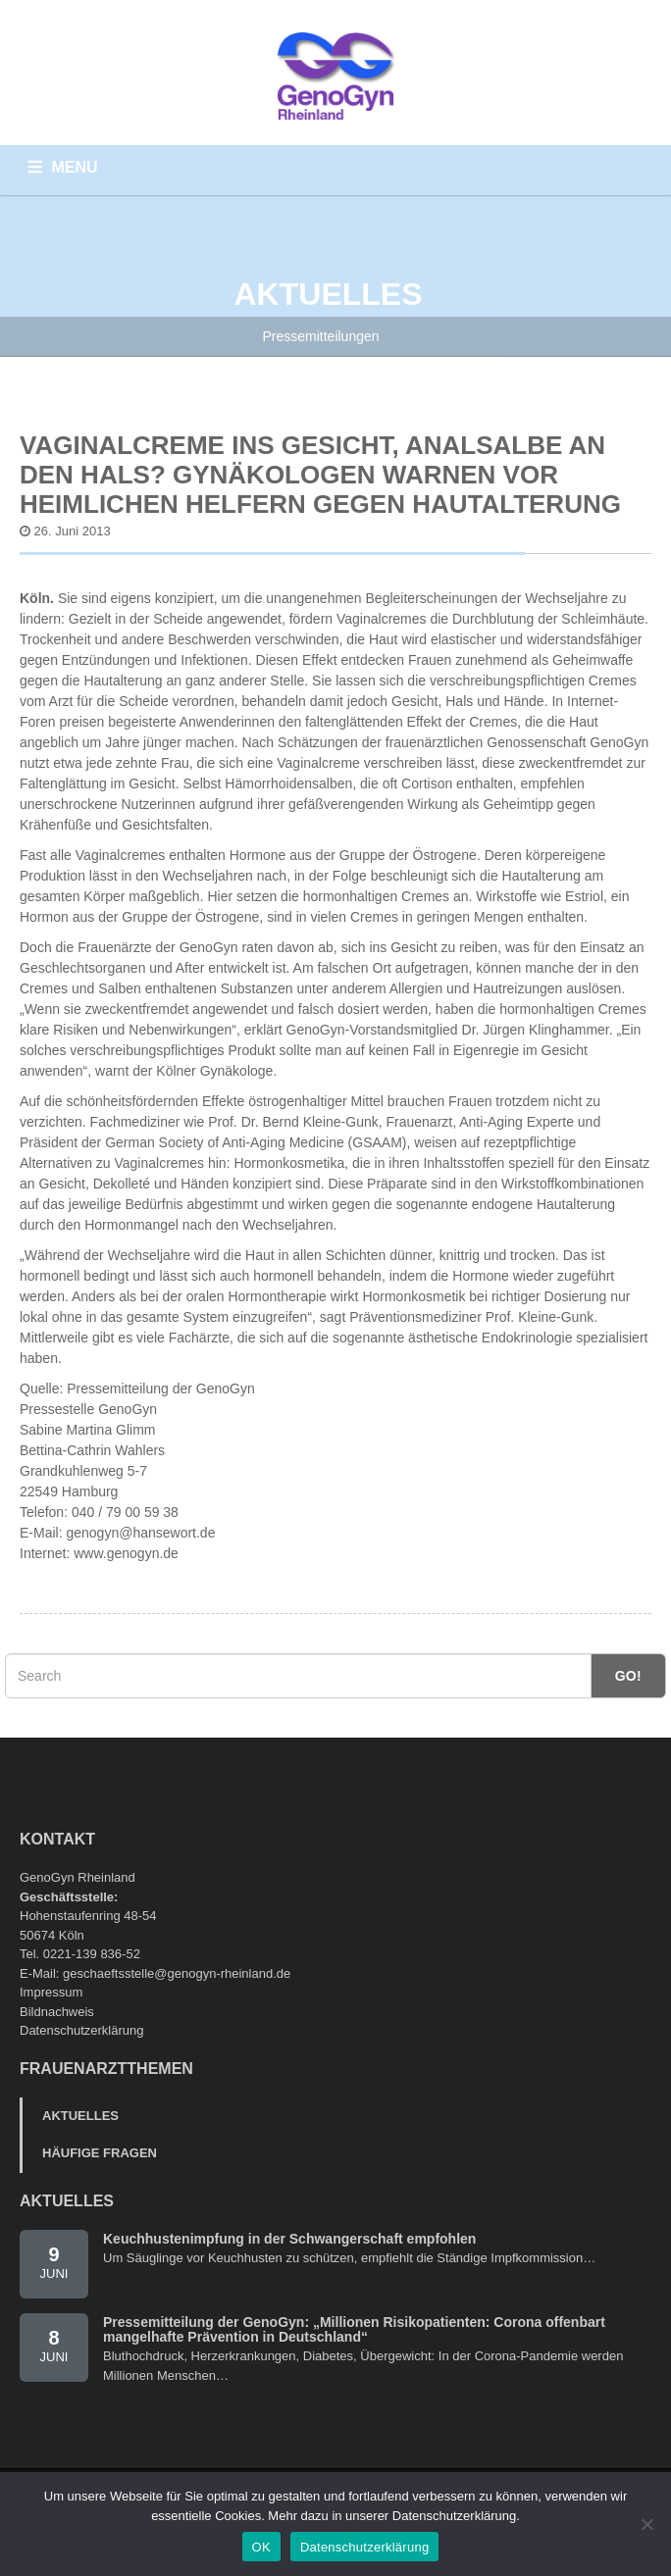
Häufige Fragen (99, 2153)
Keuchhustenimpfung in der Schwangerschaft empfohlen (289, 2239)
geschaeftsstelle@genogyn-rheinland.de (176, 1973)
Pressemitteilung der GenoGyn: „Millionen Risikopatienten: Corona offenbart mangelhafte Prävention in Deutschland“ (354, 2329)
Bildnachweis (57, 2011)
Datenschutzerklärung (81, 2030)
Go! (628, 1676)
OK (261, 2547)
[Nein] (646, 2524)
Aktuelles (80, 2115)
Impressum (51, 1992)
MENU (75, 167)
